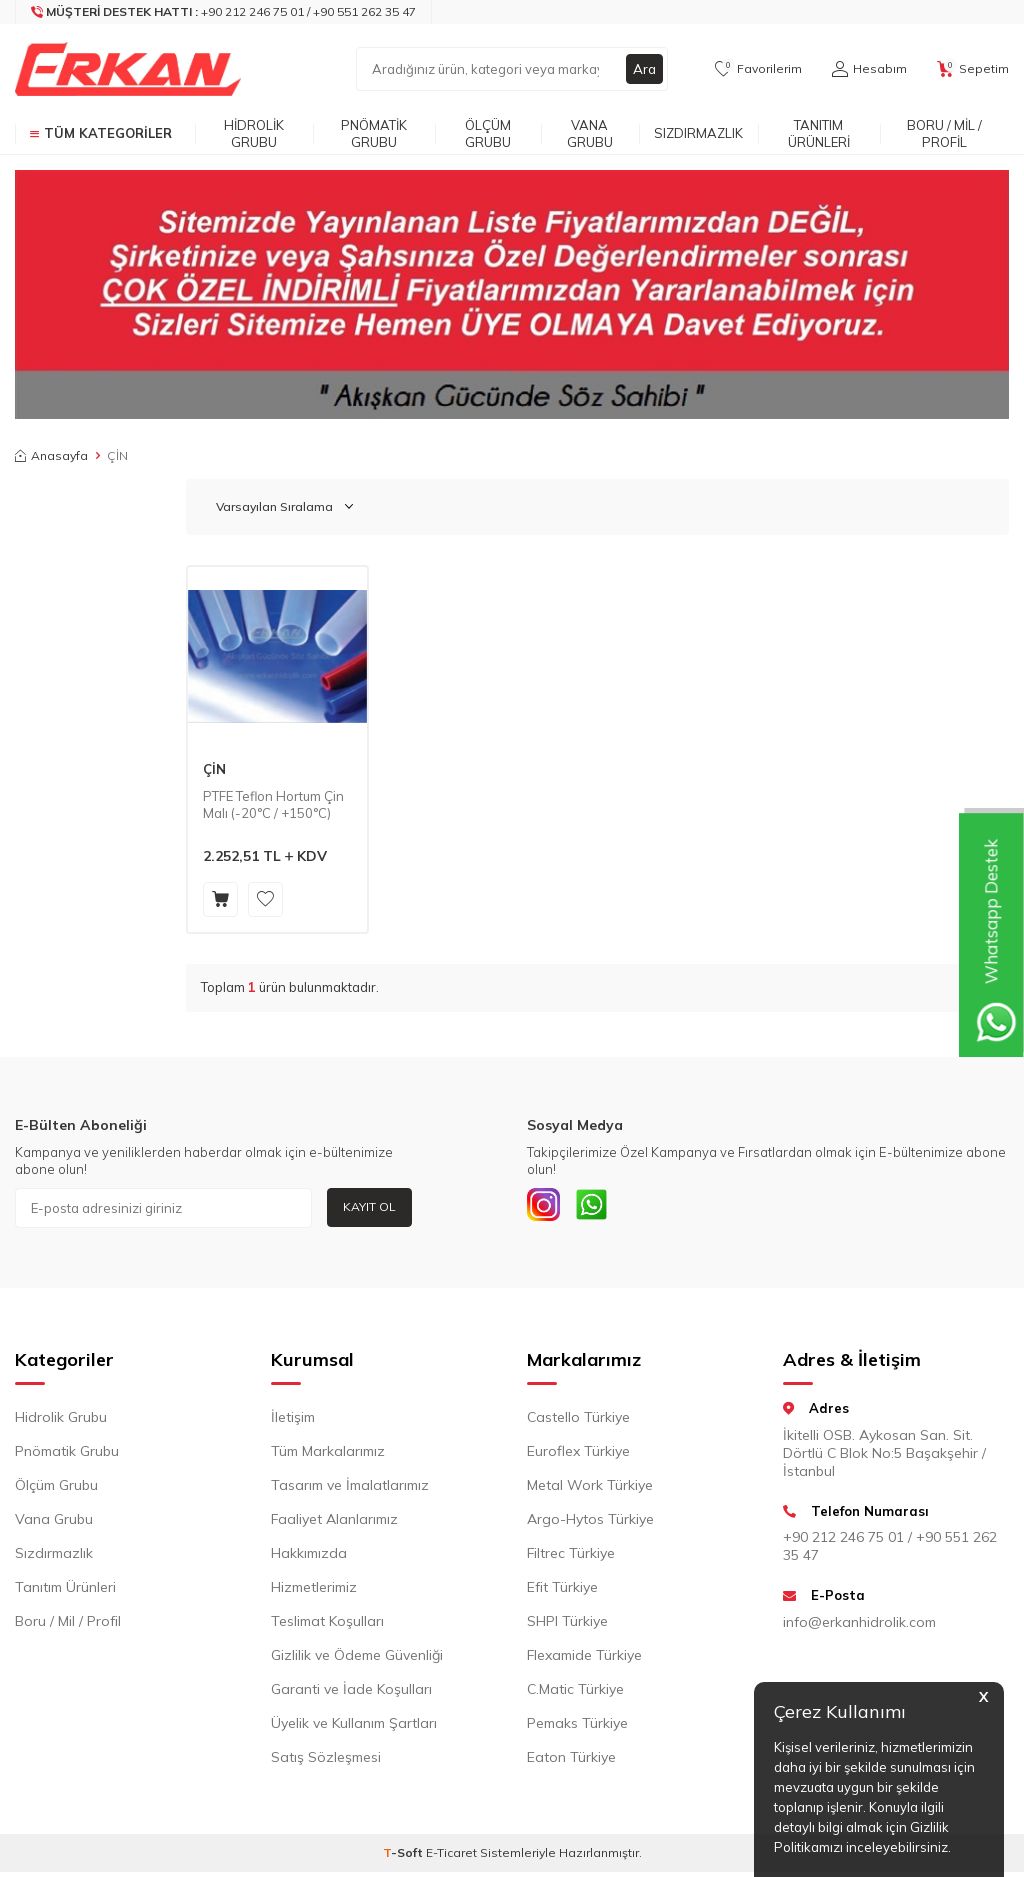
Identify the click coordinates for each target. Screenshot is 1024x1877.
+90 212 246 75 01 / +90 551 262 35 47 (890, 1551)
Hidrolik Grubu (254, 133)
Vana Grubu (590, 133)
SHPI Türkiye (567, 1626)
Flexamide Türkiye (584, 1660)
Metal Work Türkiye (590, 1490)
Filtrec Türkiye (571, 1558)
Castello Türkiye (578, 1422)
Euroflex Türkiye (578, 1456)
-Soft (404, 1857)
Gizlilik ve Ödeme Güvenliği (357, 1660)
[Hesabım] (869, 69)
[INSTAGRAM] (547, 1208)
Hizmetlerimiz (314, 1592)
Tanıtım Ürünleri (819, 133)
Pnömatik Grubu (374, 133)
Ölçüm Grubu (488, 133)
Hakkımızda (309, 1558)
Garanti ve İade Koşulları (351, 1694)
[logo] (128, 69)
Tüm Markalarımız (328, 1456)
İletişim (293, 1422)
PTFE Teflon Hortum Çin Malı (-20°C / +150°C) (273, 804)
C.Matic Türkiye (575, 1694)
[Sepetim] (973, 69)
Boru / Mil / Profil (944, 133)
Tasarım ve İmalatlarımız (350, 1490)
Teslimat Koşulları (327, 1626)
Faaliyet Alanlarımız (334, 1524)
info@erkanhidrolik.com (859, 1626)
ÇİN (214, 769)
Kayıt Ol (369, 1206)
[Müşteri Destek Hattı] (224, 12)
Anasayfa (51, 455)
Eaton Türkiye (571, 1762)
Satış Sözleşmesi (326, 1762)
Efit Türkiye (562, 1592)
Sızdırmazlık (698, 133)
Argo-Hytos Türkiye (590, 1524)
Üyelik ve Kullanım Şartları (354, 1728)
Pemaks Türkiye (577, 1728)
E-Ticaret (451, 1857)
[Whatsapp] (602, 1208)
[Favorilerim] (758, 69)
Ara (644, 69)
